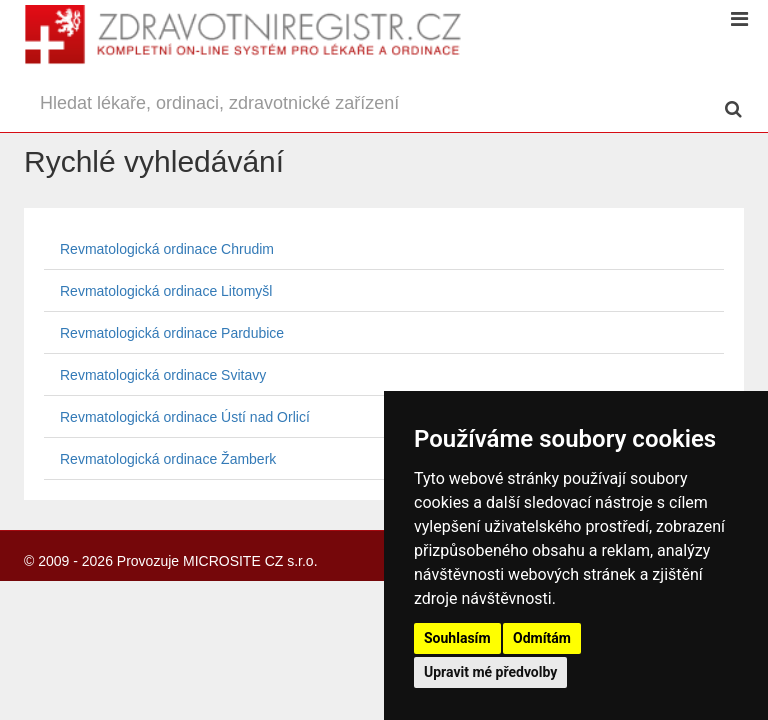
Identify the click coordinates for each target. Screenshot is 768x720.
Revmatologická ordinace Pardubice (172, 333)
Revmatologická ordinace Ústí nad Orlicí (185, 417)
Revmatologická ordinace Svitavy (163, 375)
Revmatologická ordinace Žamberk (168, 459)
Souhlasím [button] (457, 638)
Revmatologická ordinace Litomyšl (166, 291)
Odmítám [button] (542, 638)
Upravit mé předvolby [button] (490, 672)
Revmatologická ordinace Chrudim (167, 249)
